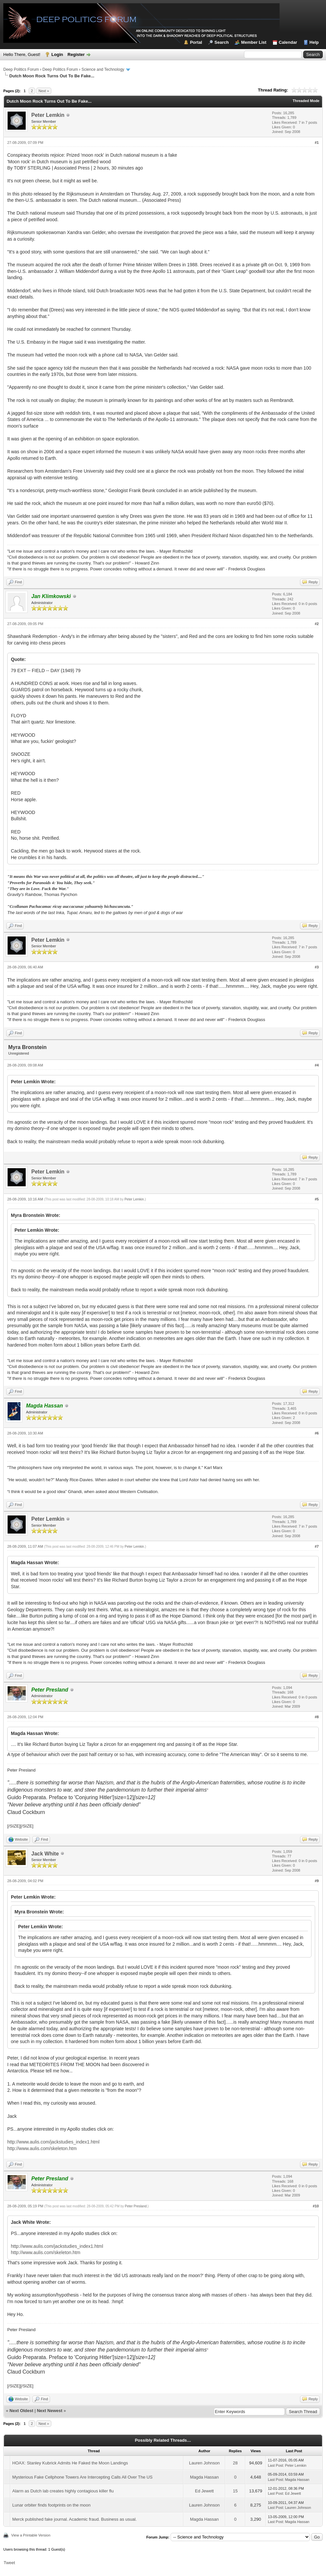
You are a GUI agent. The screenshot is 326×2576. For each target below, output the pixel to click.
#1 (317, 143)
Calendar (288, 42)
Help (314, 42)
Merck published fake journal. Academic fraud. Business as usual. (74, 2519)
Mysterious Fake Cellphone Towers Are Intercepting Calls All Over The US (82, 2477)
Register (76, 54)
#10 (316, 2206)
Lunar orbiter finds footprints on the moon (51, 2505)
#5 (317, 1199)
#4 (317, 1065)
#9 (317, 1881)
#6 (317, 1433)
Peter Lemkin (47, 115)
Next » (44, 91)
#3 (317, 967)
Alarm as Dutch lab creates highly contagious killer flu (63, 2490)
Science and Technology (102, 69)
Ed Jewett (204, 2490)
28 (235, 2462)
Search (221, 42)
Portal (196, 42)
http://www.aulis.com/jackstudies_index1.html (53, 2141)
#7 (317, 1546)
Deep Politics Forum (21, 69)
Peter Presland (136, 2206)
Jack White (45, 1853)
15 (235, 2490)
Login (57, 54)
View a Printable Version (30, 2535)
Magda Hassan (204, 2477)
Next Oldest (21, 2410)
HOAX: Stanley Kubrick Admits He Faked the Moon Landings (70, 2462)
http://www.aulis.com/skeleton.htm (42, 2148)
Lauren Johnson (204, 2462)
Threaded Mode (306, 101)
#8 (317, 1717)
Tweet (9, 2562)
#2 (317, 624)
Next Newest (49, 2410)
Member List (253, 42)
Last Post (275, 2465)
